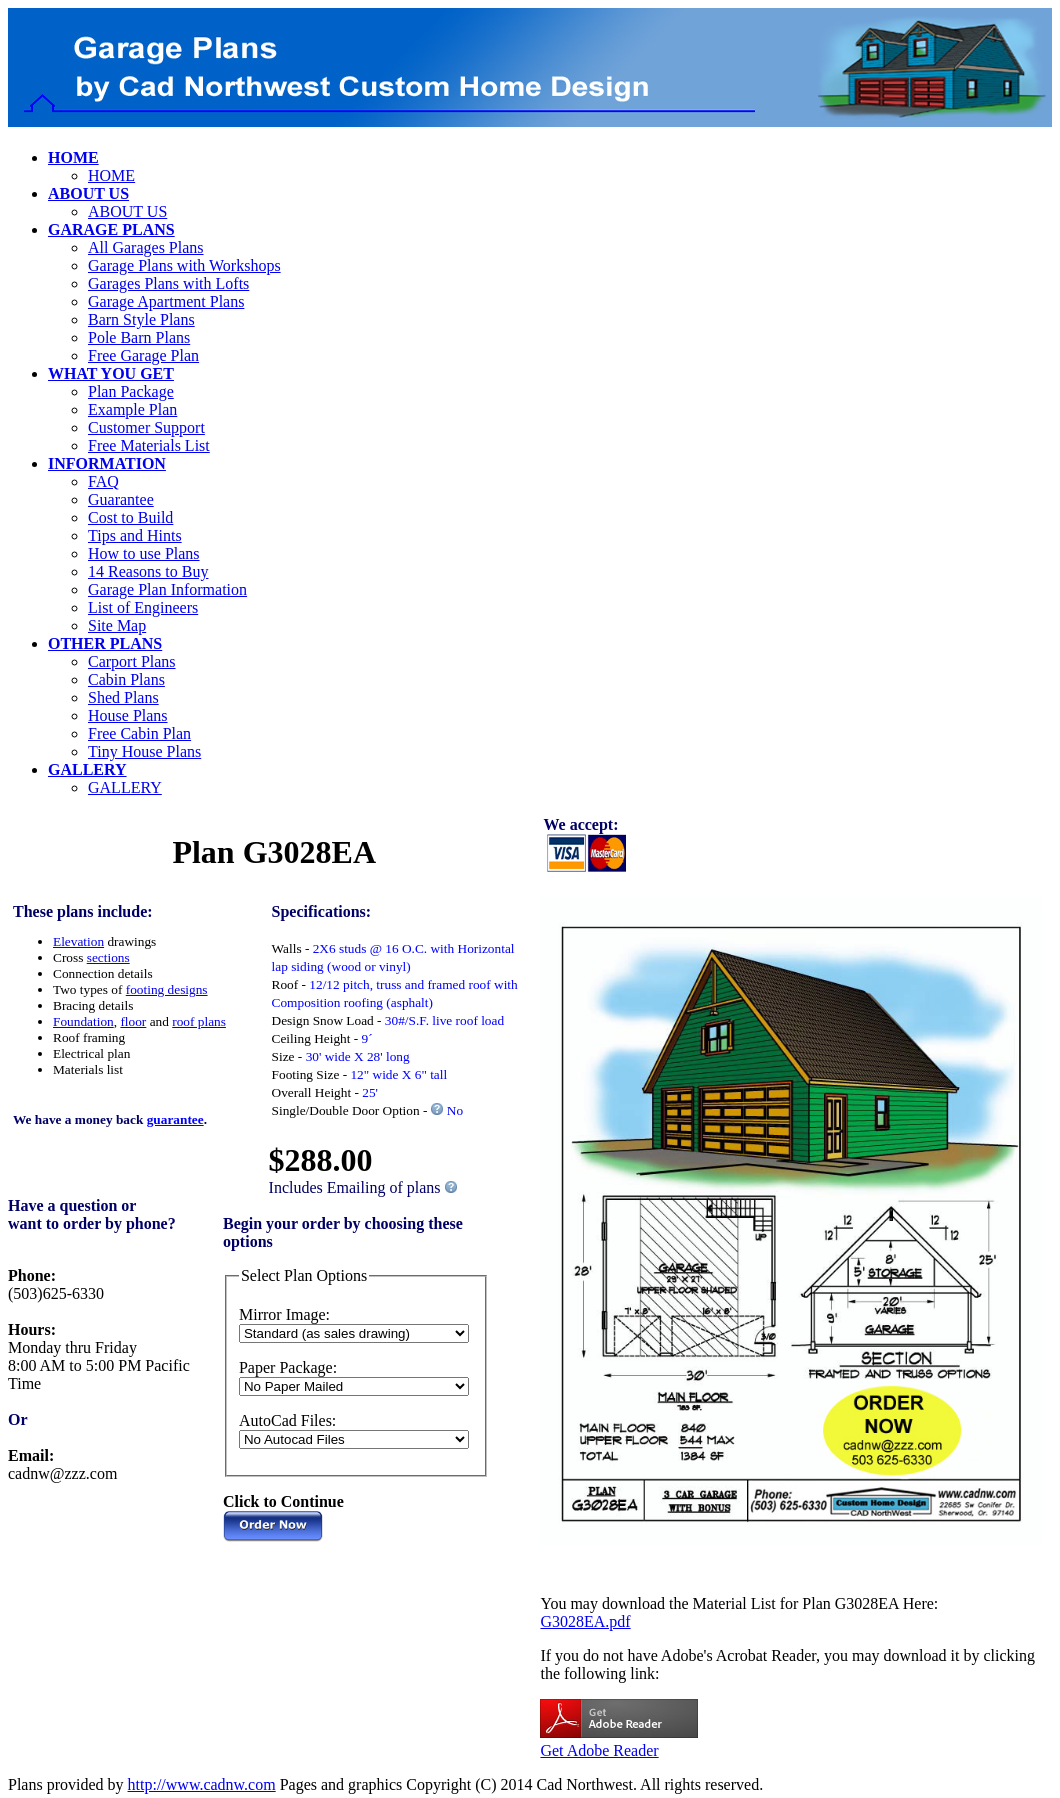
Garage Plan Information (167, 589)
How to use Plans (144, 553)
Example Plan (132, 409)
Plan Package (131, 391)
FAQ (103, 481)
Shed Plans (123, 697)
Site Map (117, 625)
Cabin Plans (126, 679)
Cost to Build (130, 517)
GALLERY (125, 787)
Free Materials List (149, 445)
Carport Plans (132, 661)
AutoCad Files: (287, 1420)
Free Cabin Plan (139, 733)
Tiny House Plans (144, 751)
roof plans (199, 1021)
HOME (111, 175)
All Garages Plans (146, 247)
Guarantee (121, 499)
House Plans (128, 715)
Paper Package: (288, 1367)
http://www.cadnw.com (202, 1784)
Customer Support (146, 427)
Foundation (83, 1021)
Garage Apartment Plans (166, 301)
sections (108, 957)
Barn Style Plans (141, 319)
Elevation (78, 941)
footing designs (167, 989)
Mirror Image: (284, 1314)
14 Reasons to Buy (148, 571)
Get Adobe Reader (599, 1750)
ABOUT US (127, 211)
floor (133, 1021)
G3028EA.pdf (585, 1621)
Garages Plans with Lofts (168, 283)
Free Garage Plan (143, 355)
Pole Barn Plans (139, 337)
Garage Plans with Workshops (184, 265)
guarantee (175, 1119)
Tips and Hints (135, 535)
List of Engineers (143, 607)
